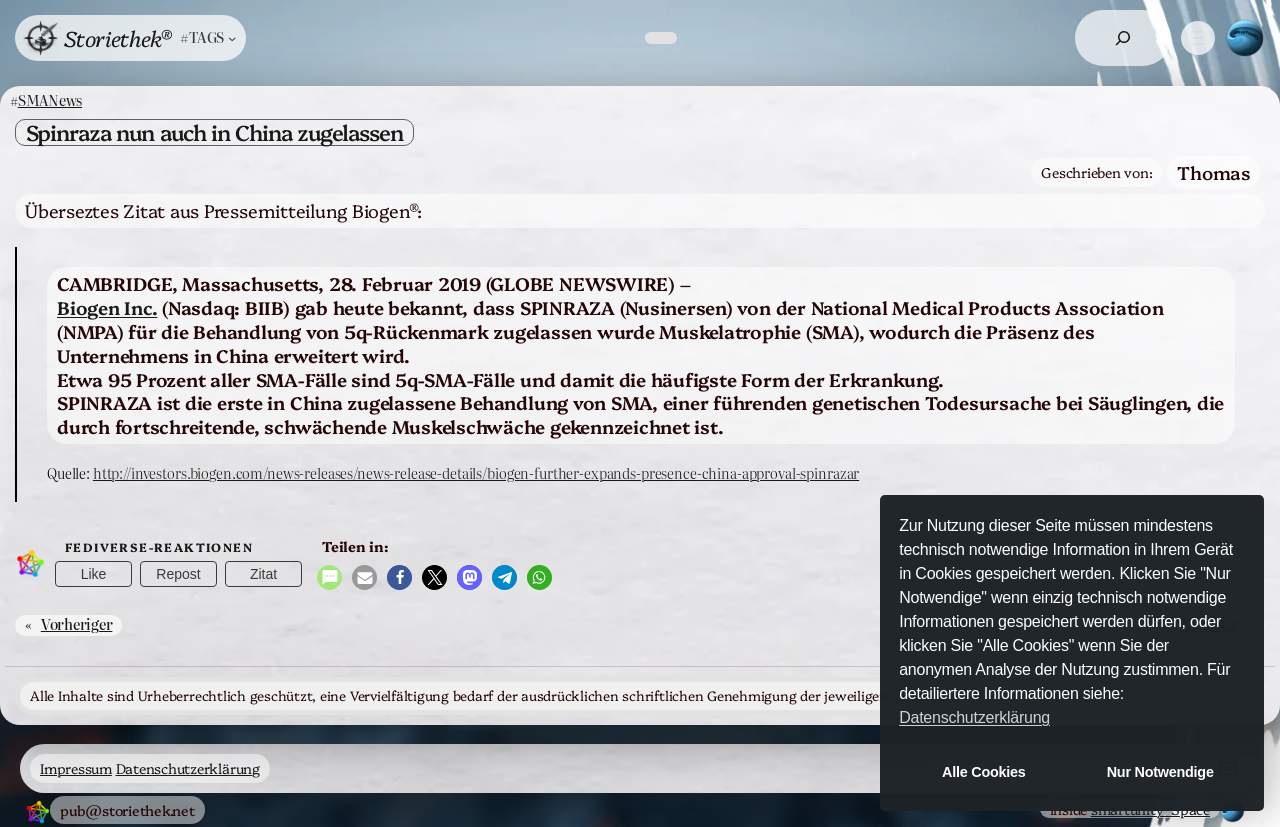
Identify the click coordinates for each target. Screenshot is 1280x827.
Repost (178, 574)
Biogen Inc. (107, 307)
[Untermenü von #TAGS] (208, 37)
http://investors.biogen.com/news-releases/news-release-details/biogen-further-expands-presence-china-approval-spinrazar (476, 473)
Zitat (263, 574)
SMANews (50, 100)
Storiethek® (117, 37)
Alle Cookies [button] (984, 772)
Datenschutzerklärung (188, 768)
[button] (329, 577)
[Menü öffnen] (1198, 38)
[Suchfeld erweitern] (1123, 38)
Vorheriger (77, 624)
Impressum (76, 768)
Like (94, 574)
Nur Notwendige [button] (1160, 772)
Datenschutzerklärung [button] (974, 717)
